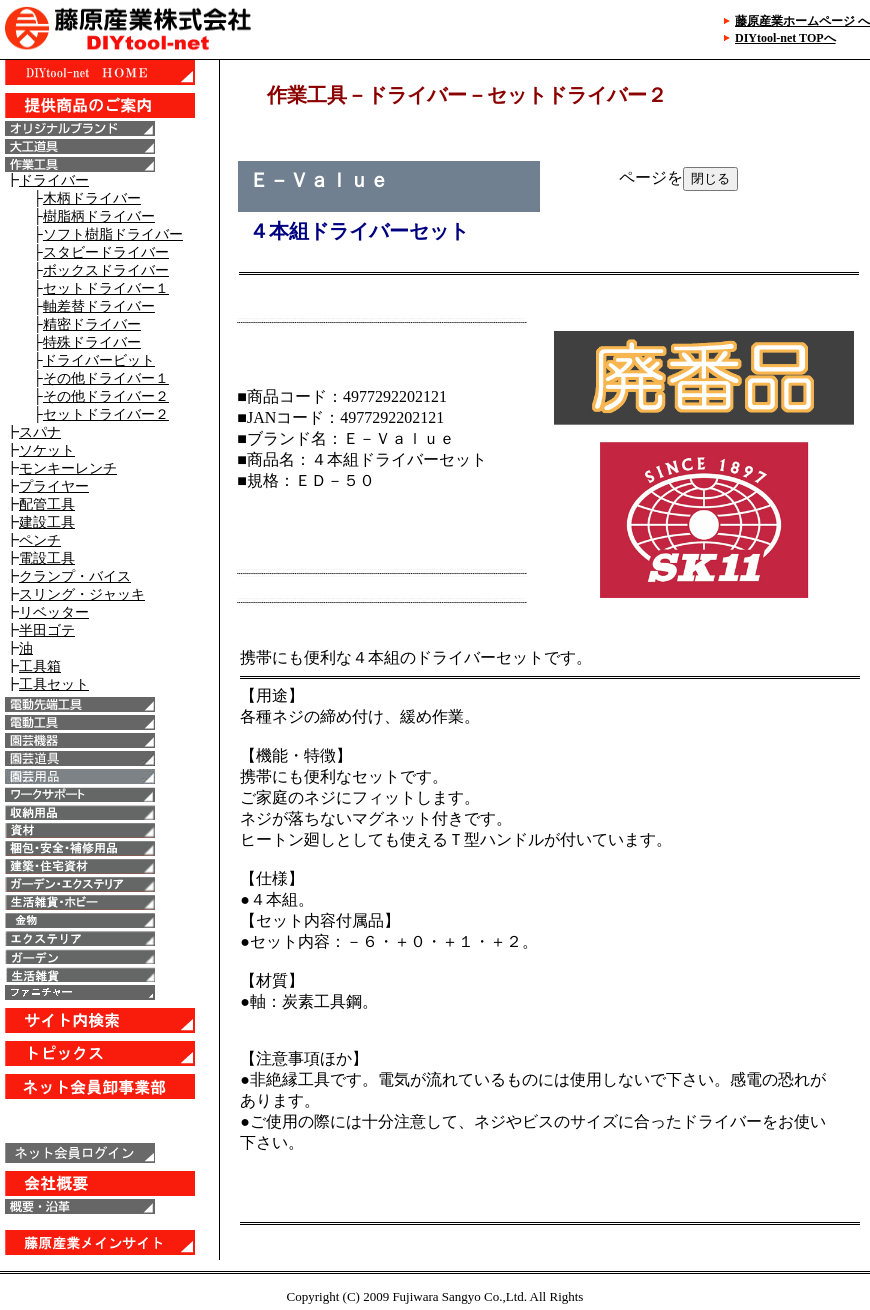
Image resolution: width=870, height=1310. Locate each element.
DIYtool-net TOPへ (785, 38)
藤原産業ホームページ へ (802, 21)
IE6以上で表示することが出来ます (109, 660)
